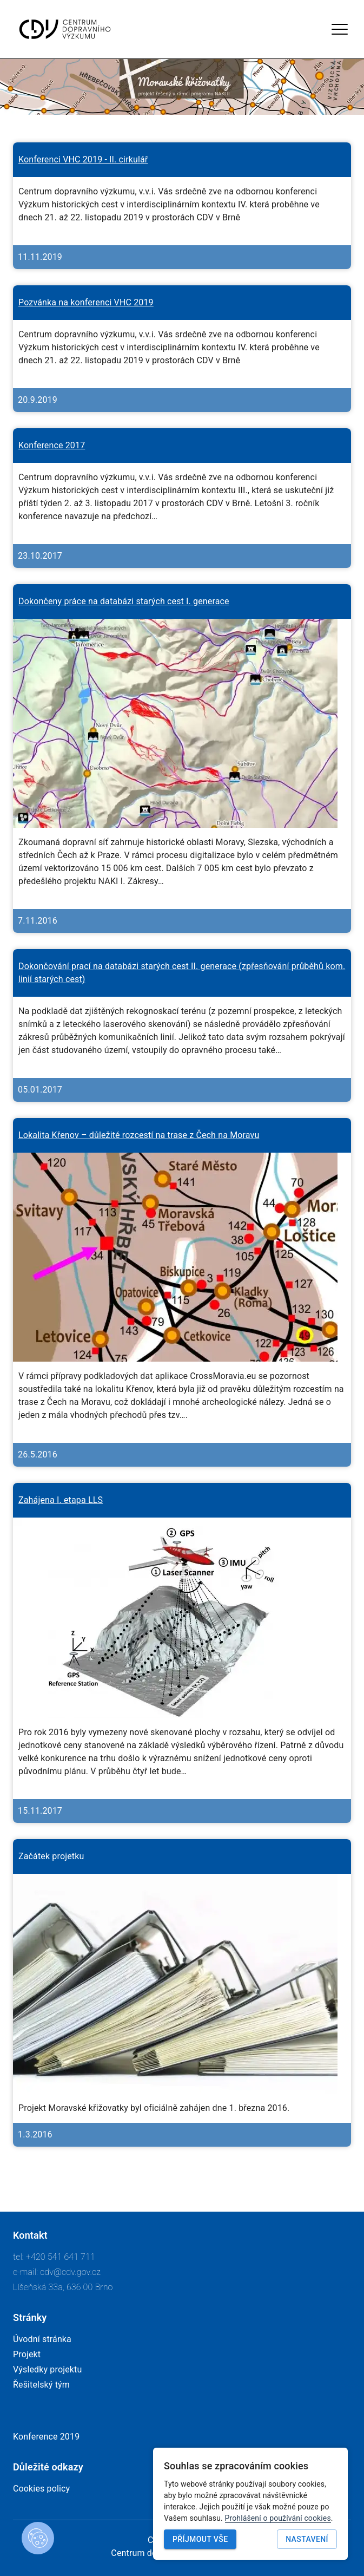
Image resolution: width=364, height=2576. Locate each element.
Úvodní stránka (42, 2339)
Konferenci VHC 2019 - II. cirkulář (83, 159)
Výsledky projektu (47, 2369)
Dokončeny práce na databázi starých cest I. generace (123, 601)
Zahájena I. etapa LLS (60, 1500)
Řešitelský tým (41, 2384)
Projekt (27, 2354)
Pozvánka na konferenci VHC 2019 (86, 302)
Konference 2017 (51, 445)
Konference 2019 (46, 2436)
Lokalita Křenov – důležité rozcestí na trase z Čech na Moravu (138, 1135)
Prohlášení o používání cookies (278, 2518)
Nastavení (306, 2539)
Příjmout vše (200, 2539)
